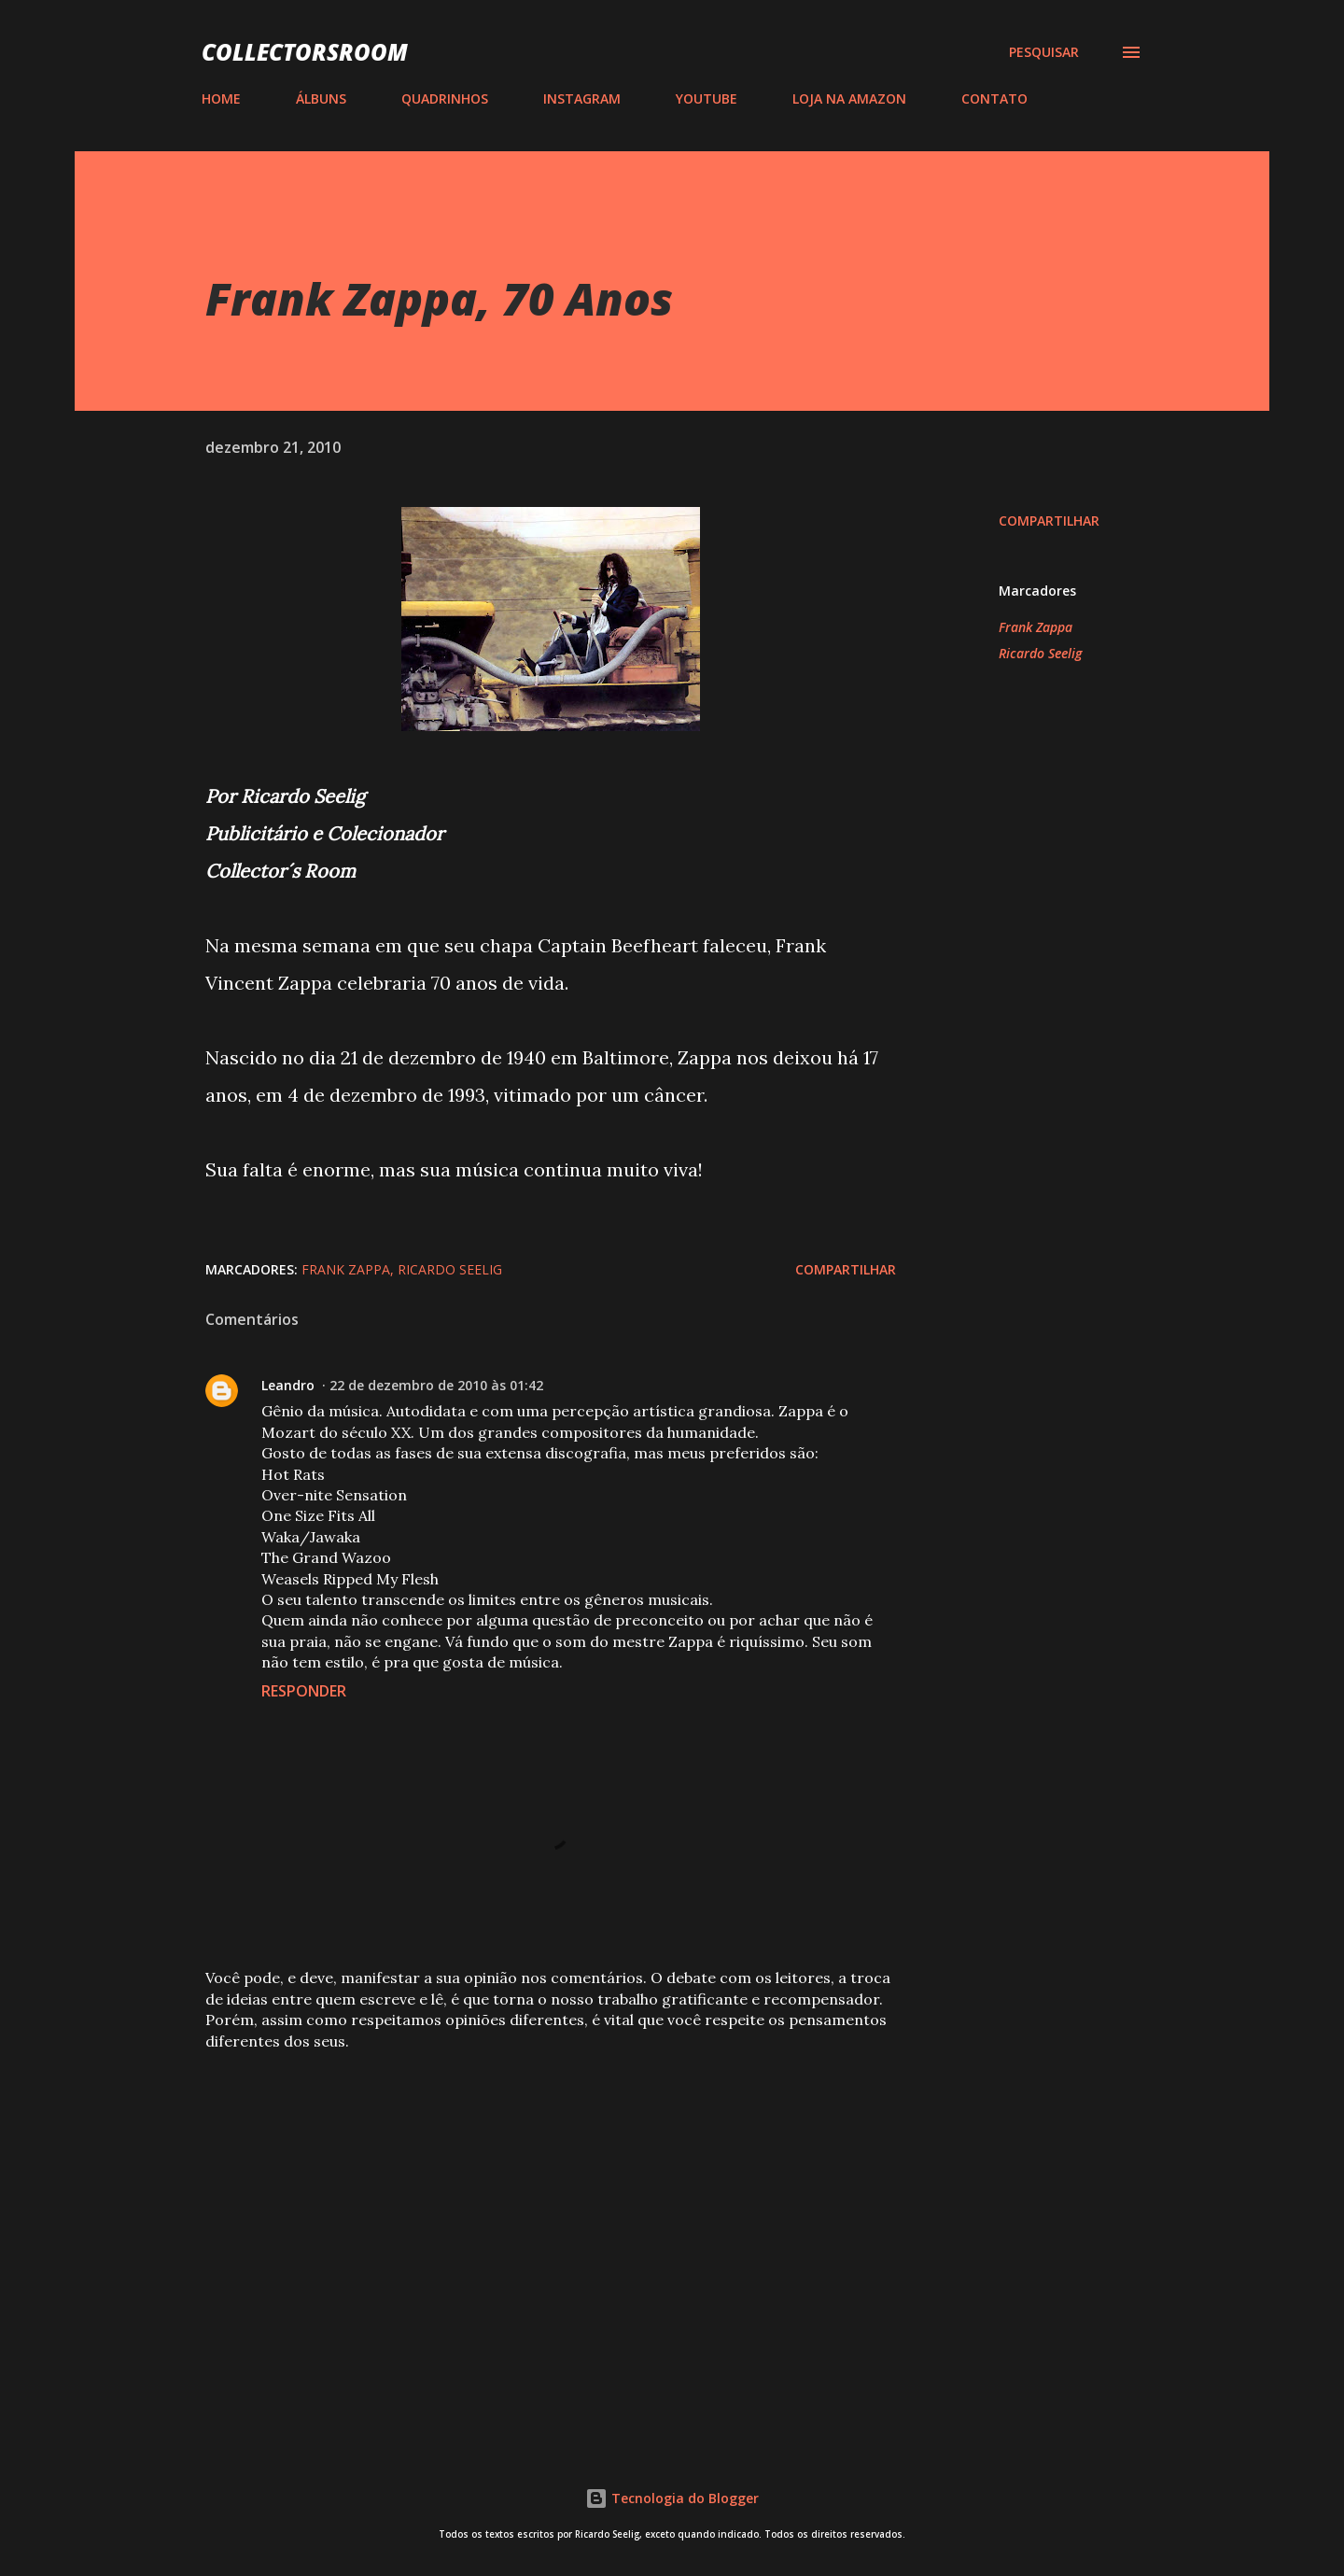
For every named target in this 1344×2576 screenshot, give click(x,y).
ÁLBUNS (321, 98)
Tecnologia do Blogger (672, 2498)
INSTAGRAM (582, 98)
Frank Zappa (1035, 627)
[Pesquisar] (1044, 52)
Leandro (288, 1385)
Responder (303, 1691)
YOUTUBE (706, 98)
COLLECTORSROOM (305, 51)
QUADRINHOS (444, 98)
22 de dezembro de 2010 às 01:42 (436, 1385)
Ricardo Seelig (1040, 653)
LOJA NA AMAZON (849, 98)
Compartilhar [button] (1049, 520)
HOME (221, 98)
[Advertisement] (520, 2204)
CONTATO (994, 98)
